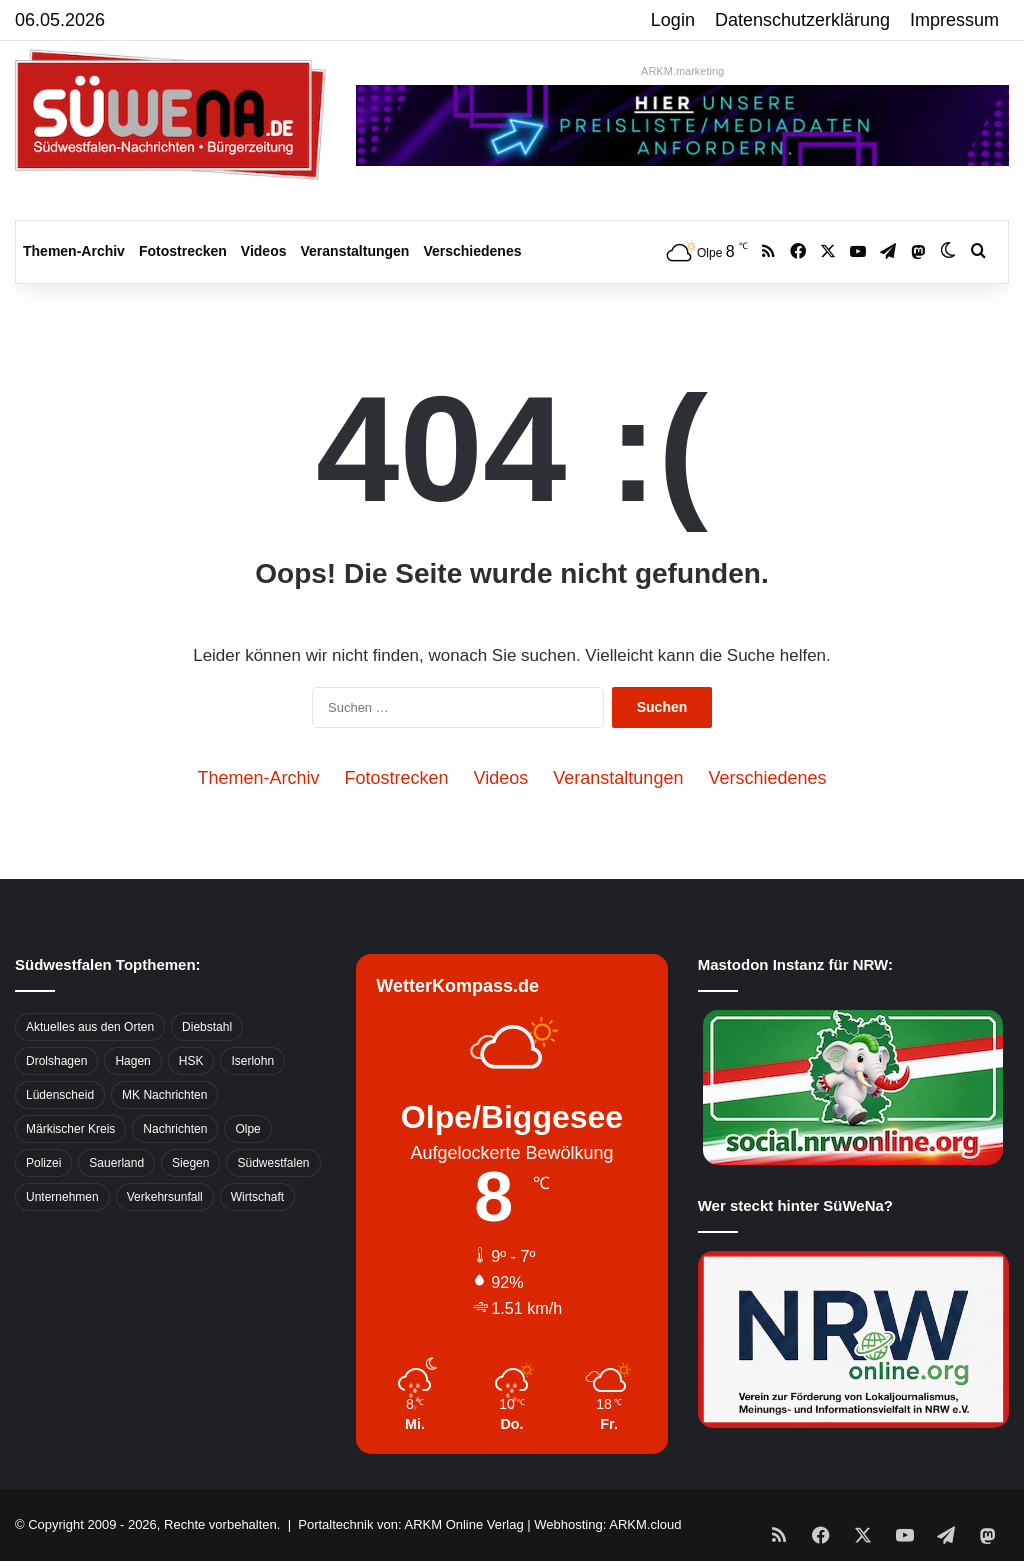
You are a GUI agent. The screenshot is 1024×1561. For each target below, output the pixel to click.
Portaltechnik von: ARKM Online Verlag (410, 1524)
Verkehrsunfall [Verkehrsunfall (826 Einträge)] (165, 1197)
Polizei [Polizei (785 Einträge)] (43, 1163)
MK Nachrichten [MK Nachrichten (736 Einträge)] (164, 1095)
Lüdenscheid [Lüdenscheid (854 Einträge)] (60, 1095)
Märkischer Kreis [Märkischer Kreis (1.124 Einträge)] (70, 1129)
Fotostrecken (183, 251)
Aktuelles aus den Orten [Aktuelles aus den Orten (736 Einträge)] (90, 1027)
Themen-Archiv (74, 251)
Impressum (954, 20)
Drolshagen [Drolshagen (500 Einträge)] (56, 1061)
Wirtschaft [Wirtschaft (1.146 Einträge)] (257, 1197)
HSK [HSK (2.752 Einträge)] (191, 1061)
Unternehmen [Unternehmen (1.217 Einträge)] (62, 1197)
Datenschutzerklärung (802, 20)
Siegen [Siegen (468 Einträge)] (190, 1163)
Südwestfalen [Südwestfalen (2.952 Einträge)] (273, 1163)
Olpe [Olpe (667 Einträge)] (247, 1129)
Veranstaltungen (355, 251)
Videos (264, 251)
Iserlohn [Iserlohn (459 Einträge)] (252, 1061)
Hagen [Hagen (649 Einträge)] (132, 1061)
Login (673, 20)
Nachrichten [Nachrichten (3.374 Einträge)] (175, 1129)
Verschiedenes (472, 251)
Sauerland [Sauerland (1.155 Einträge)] (116, 1163)
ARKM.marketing (682, 71)
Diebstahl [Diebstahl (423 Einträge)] (207, 1027)
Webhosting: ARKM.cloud (607, 1524)
